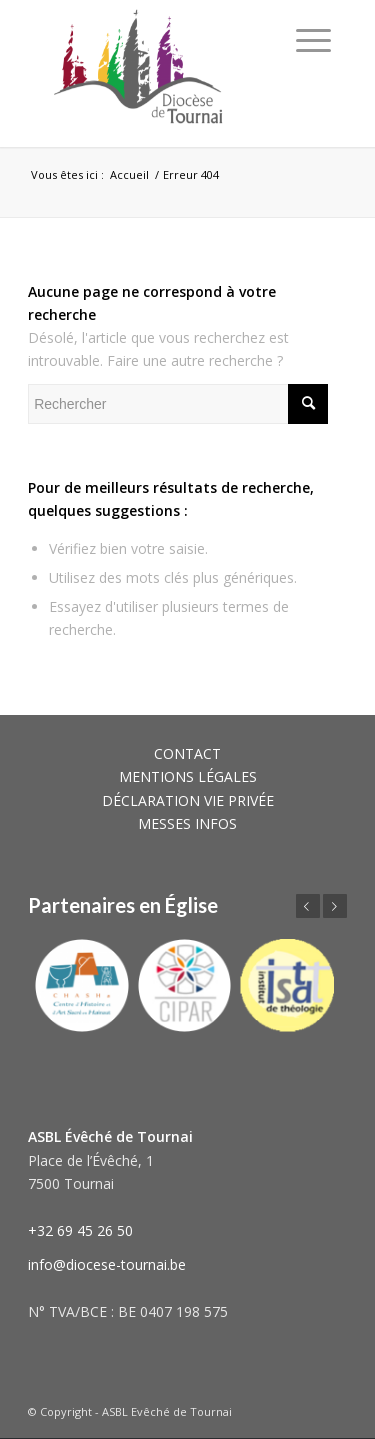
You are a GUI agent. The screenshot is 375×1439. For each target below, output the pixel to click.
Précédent (308, 906)
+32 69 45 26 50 (80, 1230)
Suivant (335, 906)
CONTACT (187, 753)
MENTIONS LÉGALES (188, 776)
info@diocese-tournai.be (107, 1264)
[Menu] (313, 40)
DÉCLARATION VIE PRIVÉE (188, 800)
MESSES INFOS (187, 823)
